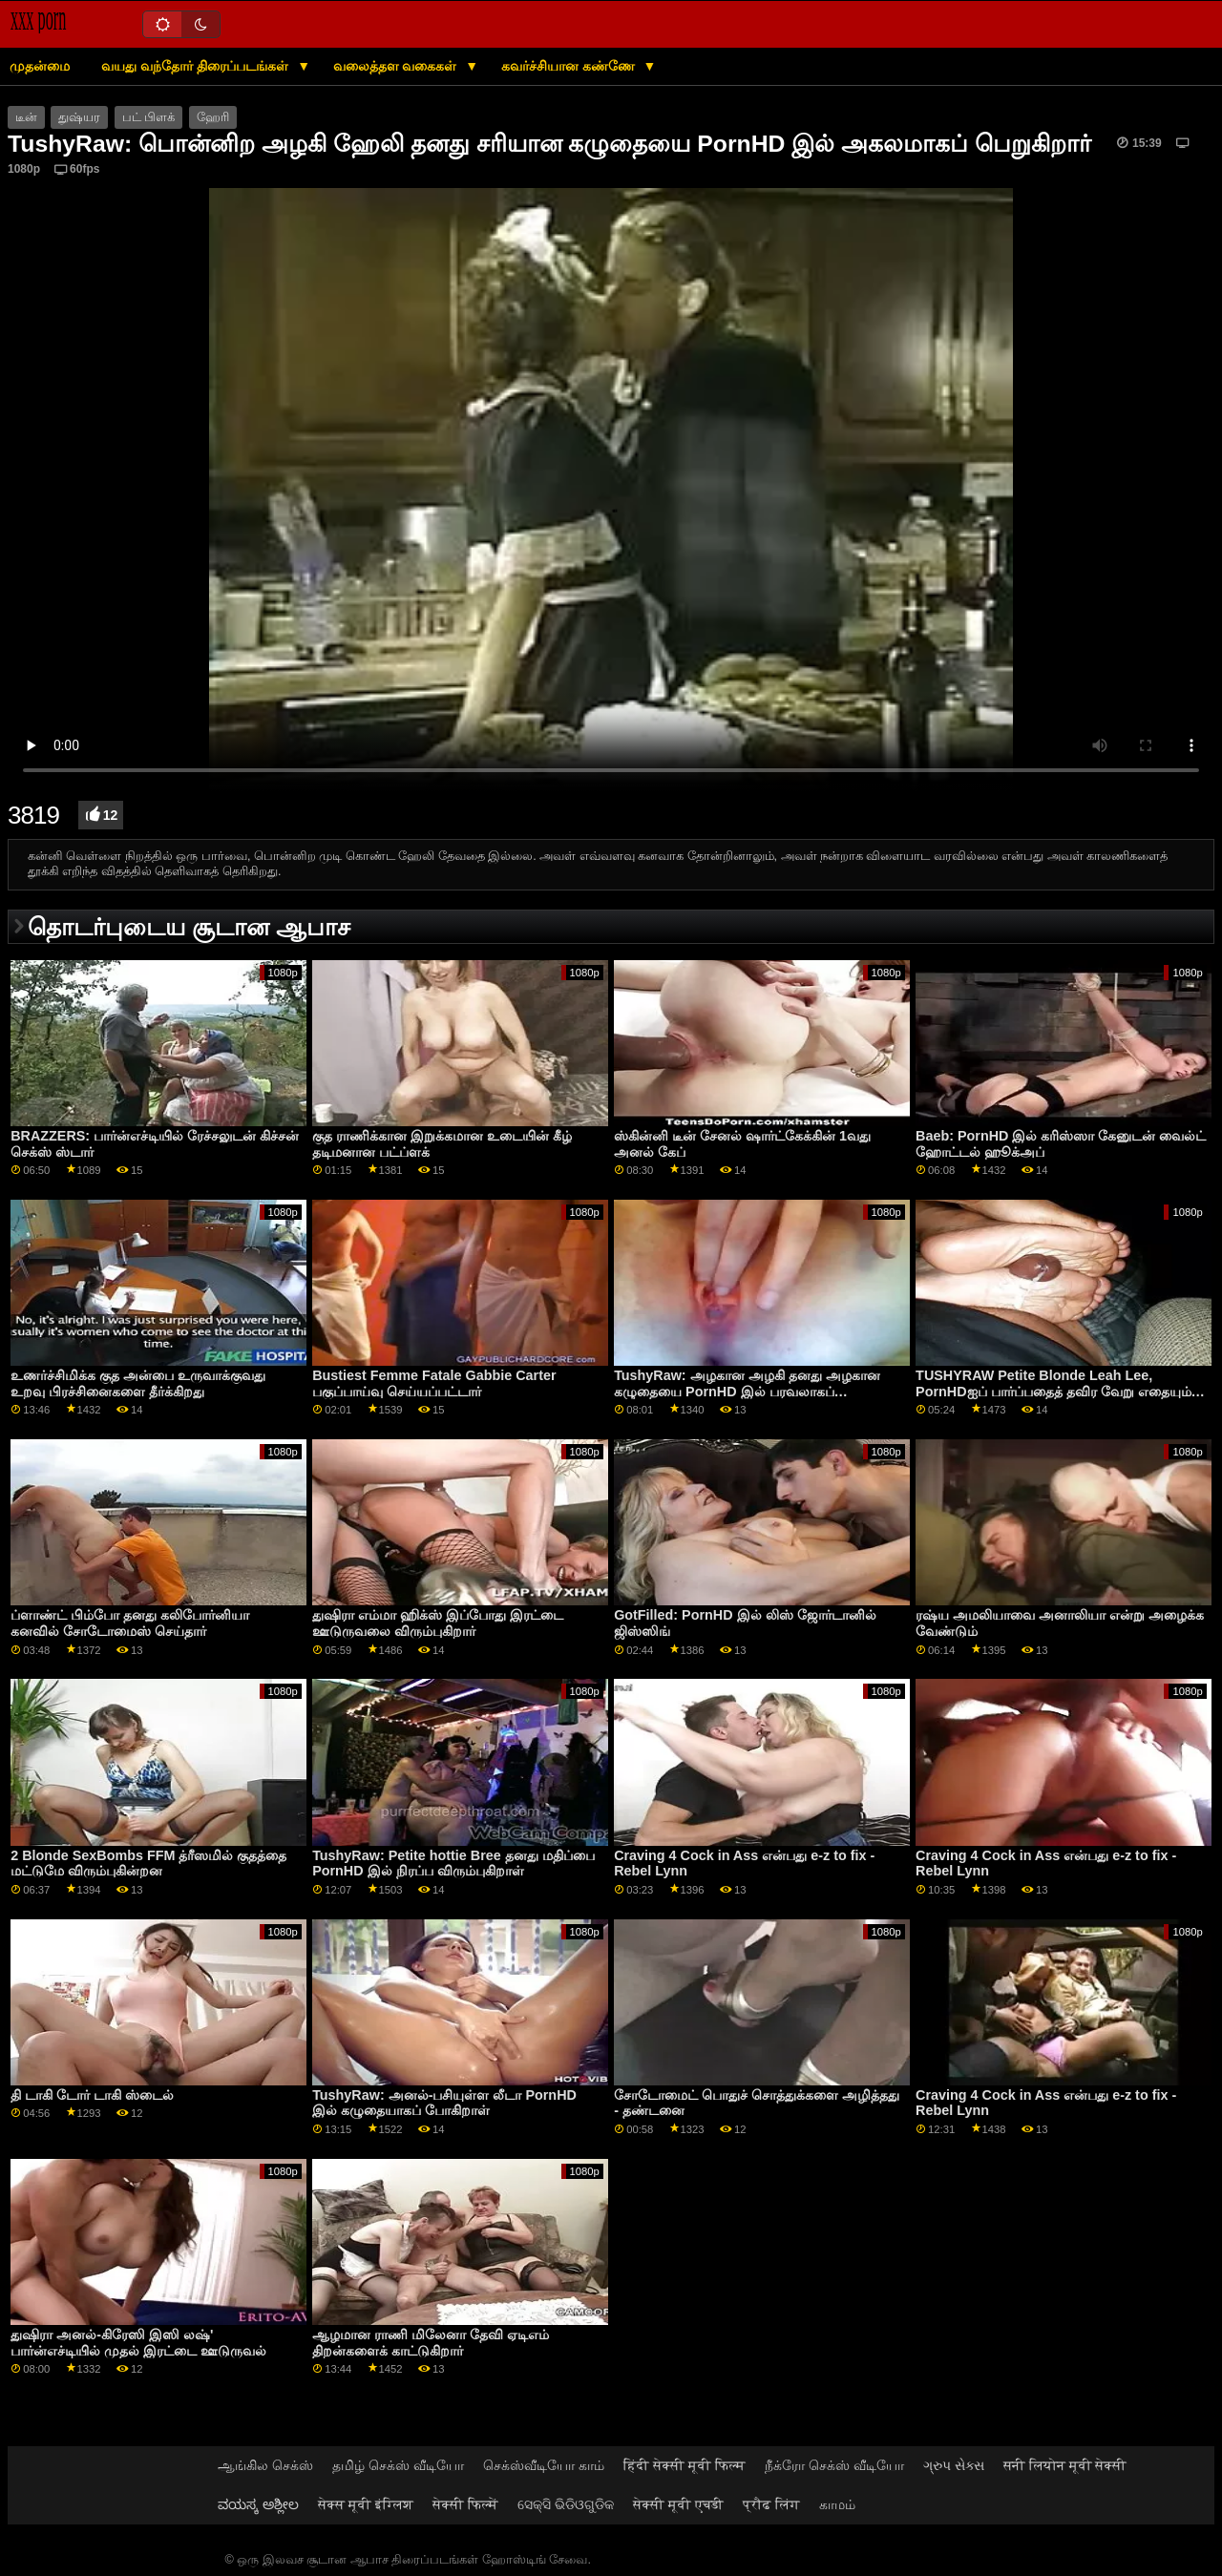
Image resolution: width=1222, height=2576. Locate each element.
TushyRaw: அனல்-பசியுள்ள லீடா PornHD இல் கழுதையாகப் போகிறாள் (444, 2103)
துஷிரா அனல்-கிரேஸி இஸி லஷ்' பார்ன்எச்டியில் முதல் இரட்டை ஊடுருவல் (138, 2342)
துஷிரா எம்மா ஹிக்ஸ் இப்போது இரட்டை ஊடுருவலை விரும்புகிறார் (437, 1623)
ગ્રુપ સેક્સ (953, 2465)
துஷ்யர (79, 117)
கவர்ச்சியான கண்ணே (570, 65)
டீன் (26, 117)
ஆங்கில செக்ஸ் (265, 2465)
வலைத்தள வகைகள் (397, 65)
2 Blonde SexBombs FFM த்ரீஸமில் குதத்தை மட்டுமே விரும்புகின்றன (148, 1863)
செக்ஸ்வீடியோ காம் (543, 2465)
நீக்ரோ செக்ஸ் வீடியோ (834, 2465)
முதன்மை (40, 65)
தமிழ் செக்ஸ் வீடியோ (398, 2465)
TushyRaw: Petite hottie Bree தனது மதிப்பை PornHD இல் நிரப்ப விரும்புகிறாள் (453, 1863)
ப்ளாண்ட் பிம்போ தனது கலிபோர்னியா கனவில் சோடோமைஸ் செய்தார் (130, 1623)
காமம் (837, 2504)
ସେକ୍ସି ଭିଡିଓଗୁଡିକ (565, 2504)
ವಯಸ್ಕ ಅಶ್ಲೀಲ (258, 2504)
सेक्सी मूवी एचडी (678, 2504)
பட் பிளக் (148, 117)
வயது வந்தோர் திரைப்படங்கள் (196, 65)
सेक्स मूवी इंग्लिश (365, 2504)
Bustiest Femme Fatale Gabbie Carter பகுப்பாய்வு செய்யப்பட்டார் (434, 1383)
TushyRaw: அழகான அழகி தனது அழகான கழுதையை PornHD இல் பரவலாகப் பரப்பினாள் (746, 1391)
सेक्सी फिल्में (465, 2504)
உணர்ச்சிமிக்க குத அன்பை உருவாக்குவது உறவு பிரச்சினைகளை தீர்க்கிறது (138, 1383)
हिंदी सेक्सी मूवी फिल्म (684, 2465)
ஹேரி (213, 117)
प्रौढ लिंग (771, 2504)
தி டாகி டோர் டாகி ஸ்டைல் (92, 2095)
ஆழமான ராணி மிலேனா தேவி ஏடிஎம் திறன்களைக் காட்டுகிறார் (430, 2342)
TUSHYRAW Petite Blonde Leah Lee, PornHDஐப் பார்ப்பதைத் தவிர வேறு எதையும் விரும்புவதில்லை (1053, 1391)
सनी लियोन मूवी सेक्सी (1065, 2465)
